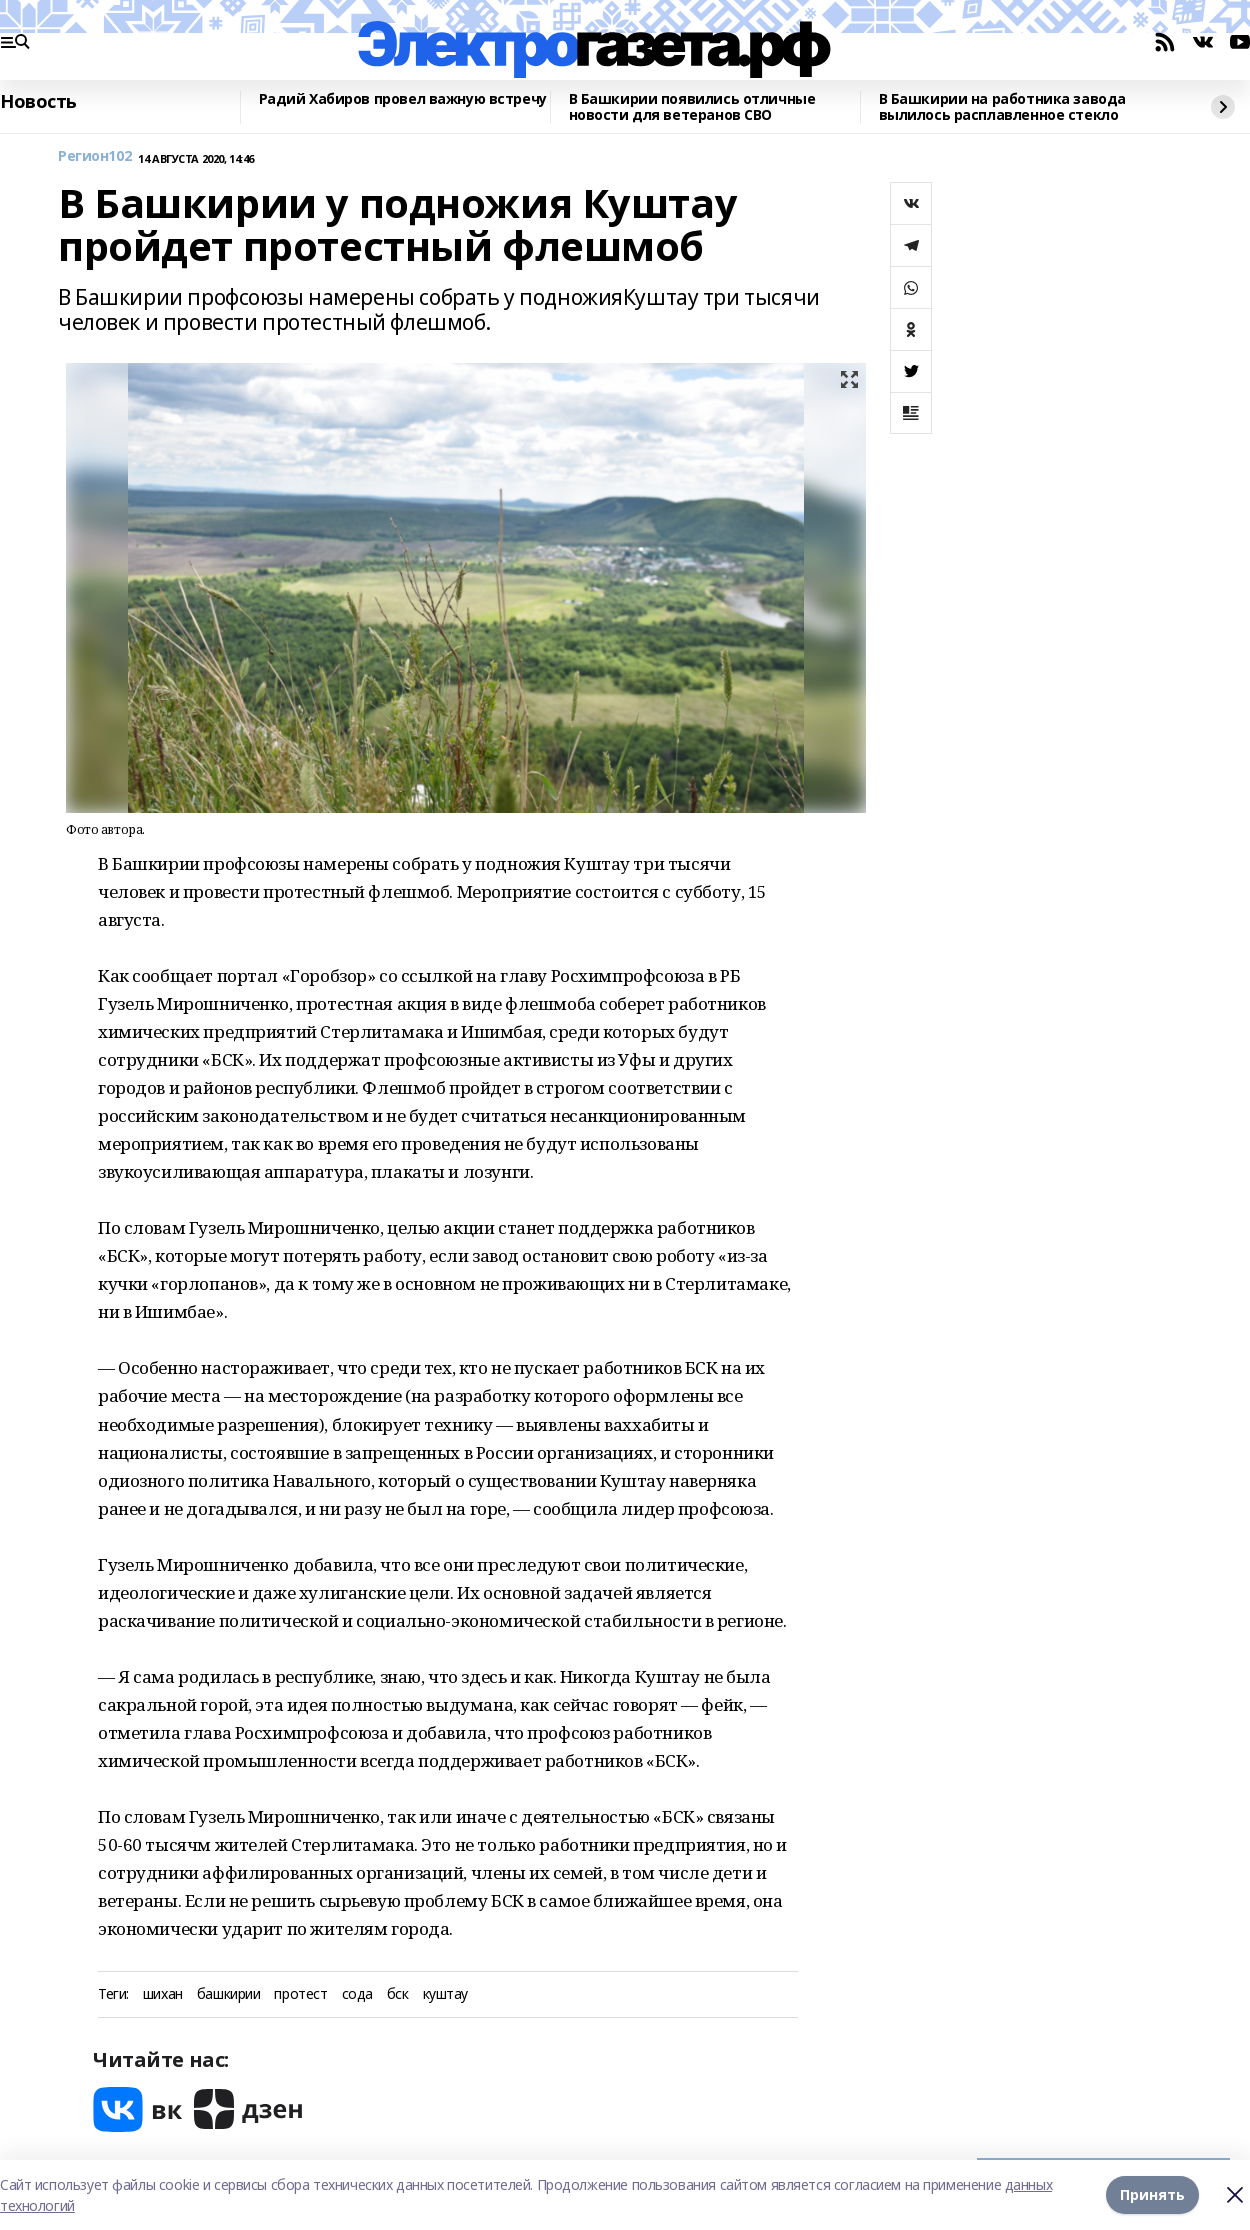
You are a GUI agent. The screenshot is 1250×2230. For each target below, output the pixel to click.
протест (300, 1994)
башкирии (229, 1994)
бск (398, 1994)
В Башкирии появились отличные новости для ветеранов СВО (692, 107)
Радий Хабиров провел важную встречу (403, 99)
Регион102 (94, 156)
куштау (445, 1994)
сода (357, 1994)
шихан (163, 1994)
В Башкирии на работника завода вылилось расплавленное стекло (1002, 107)
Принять (1152, 2194)
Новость (38, 102)
